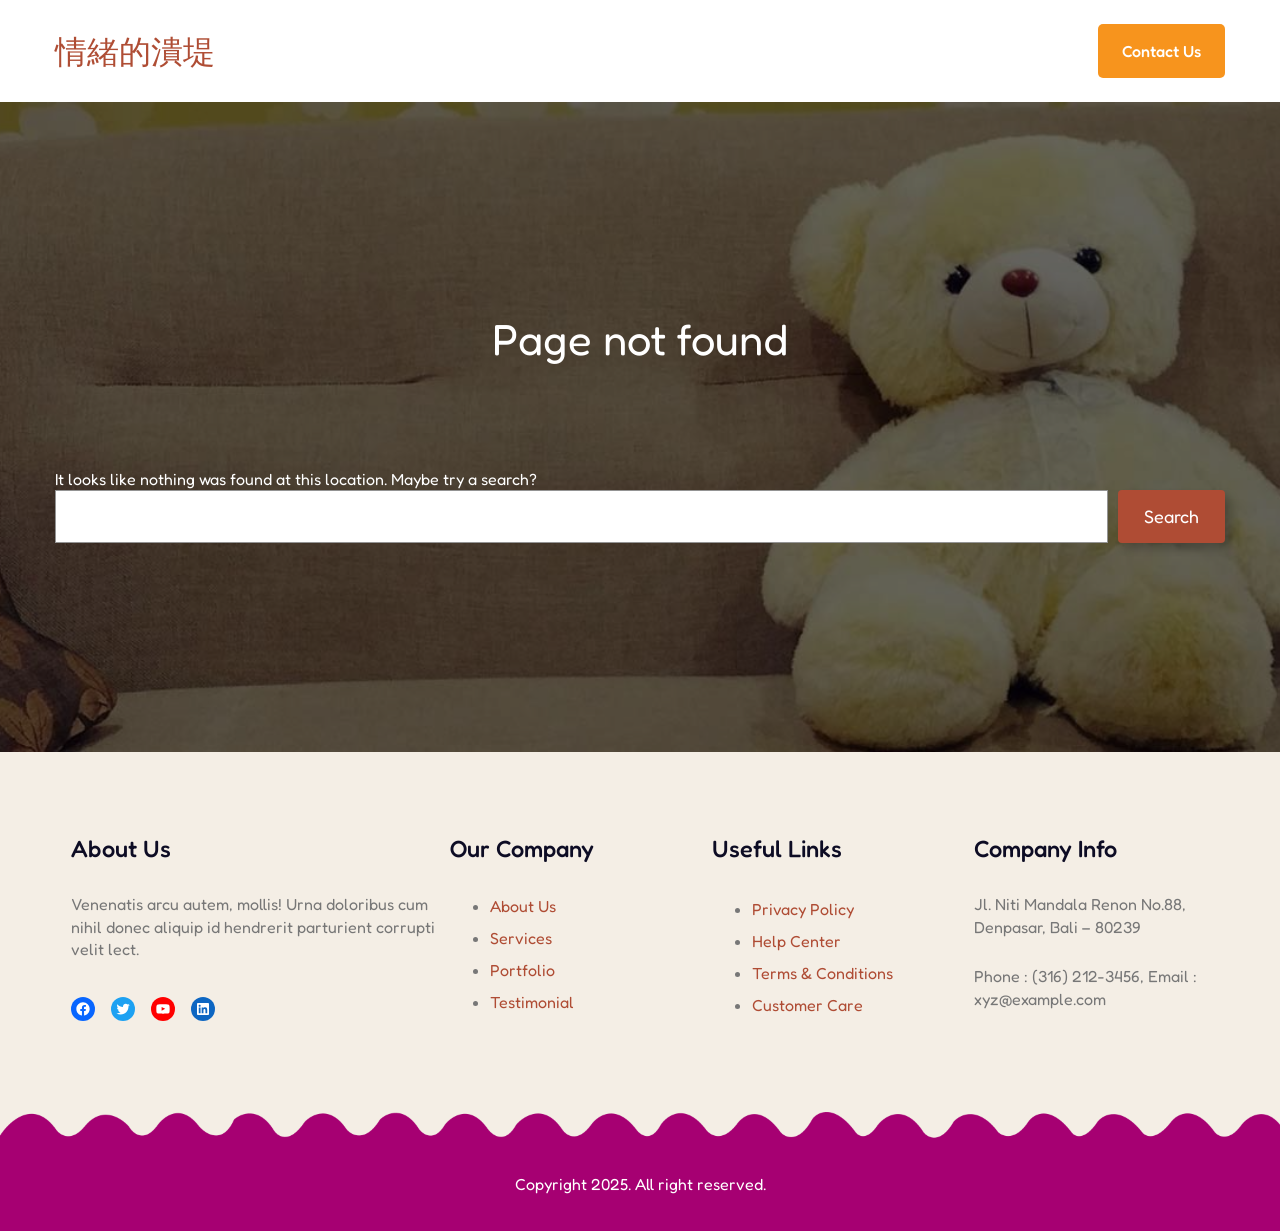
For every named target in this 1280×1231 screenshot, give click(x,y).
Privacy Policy (803, 909)
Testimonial (532, 1002)
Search (1171, 516)
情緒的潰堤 (135, 51)
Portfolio (522, 970)
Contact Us (1161, 51)
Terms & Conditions (822, 973)
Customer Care (807, 1005)
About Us (523, 906)
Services (521, 938)
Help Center (796, 941)
